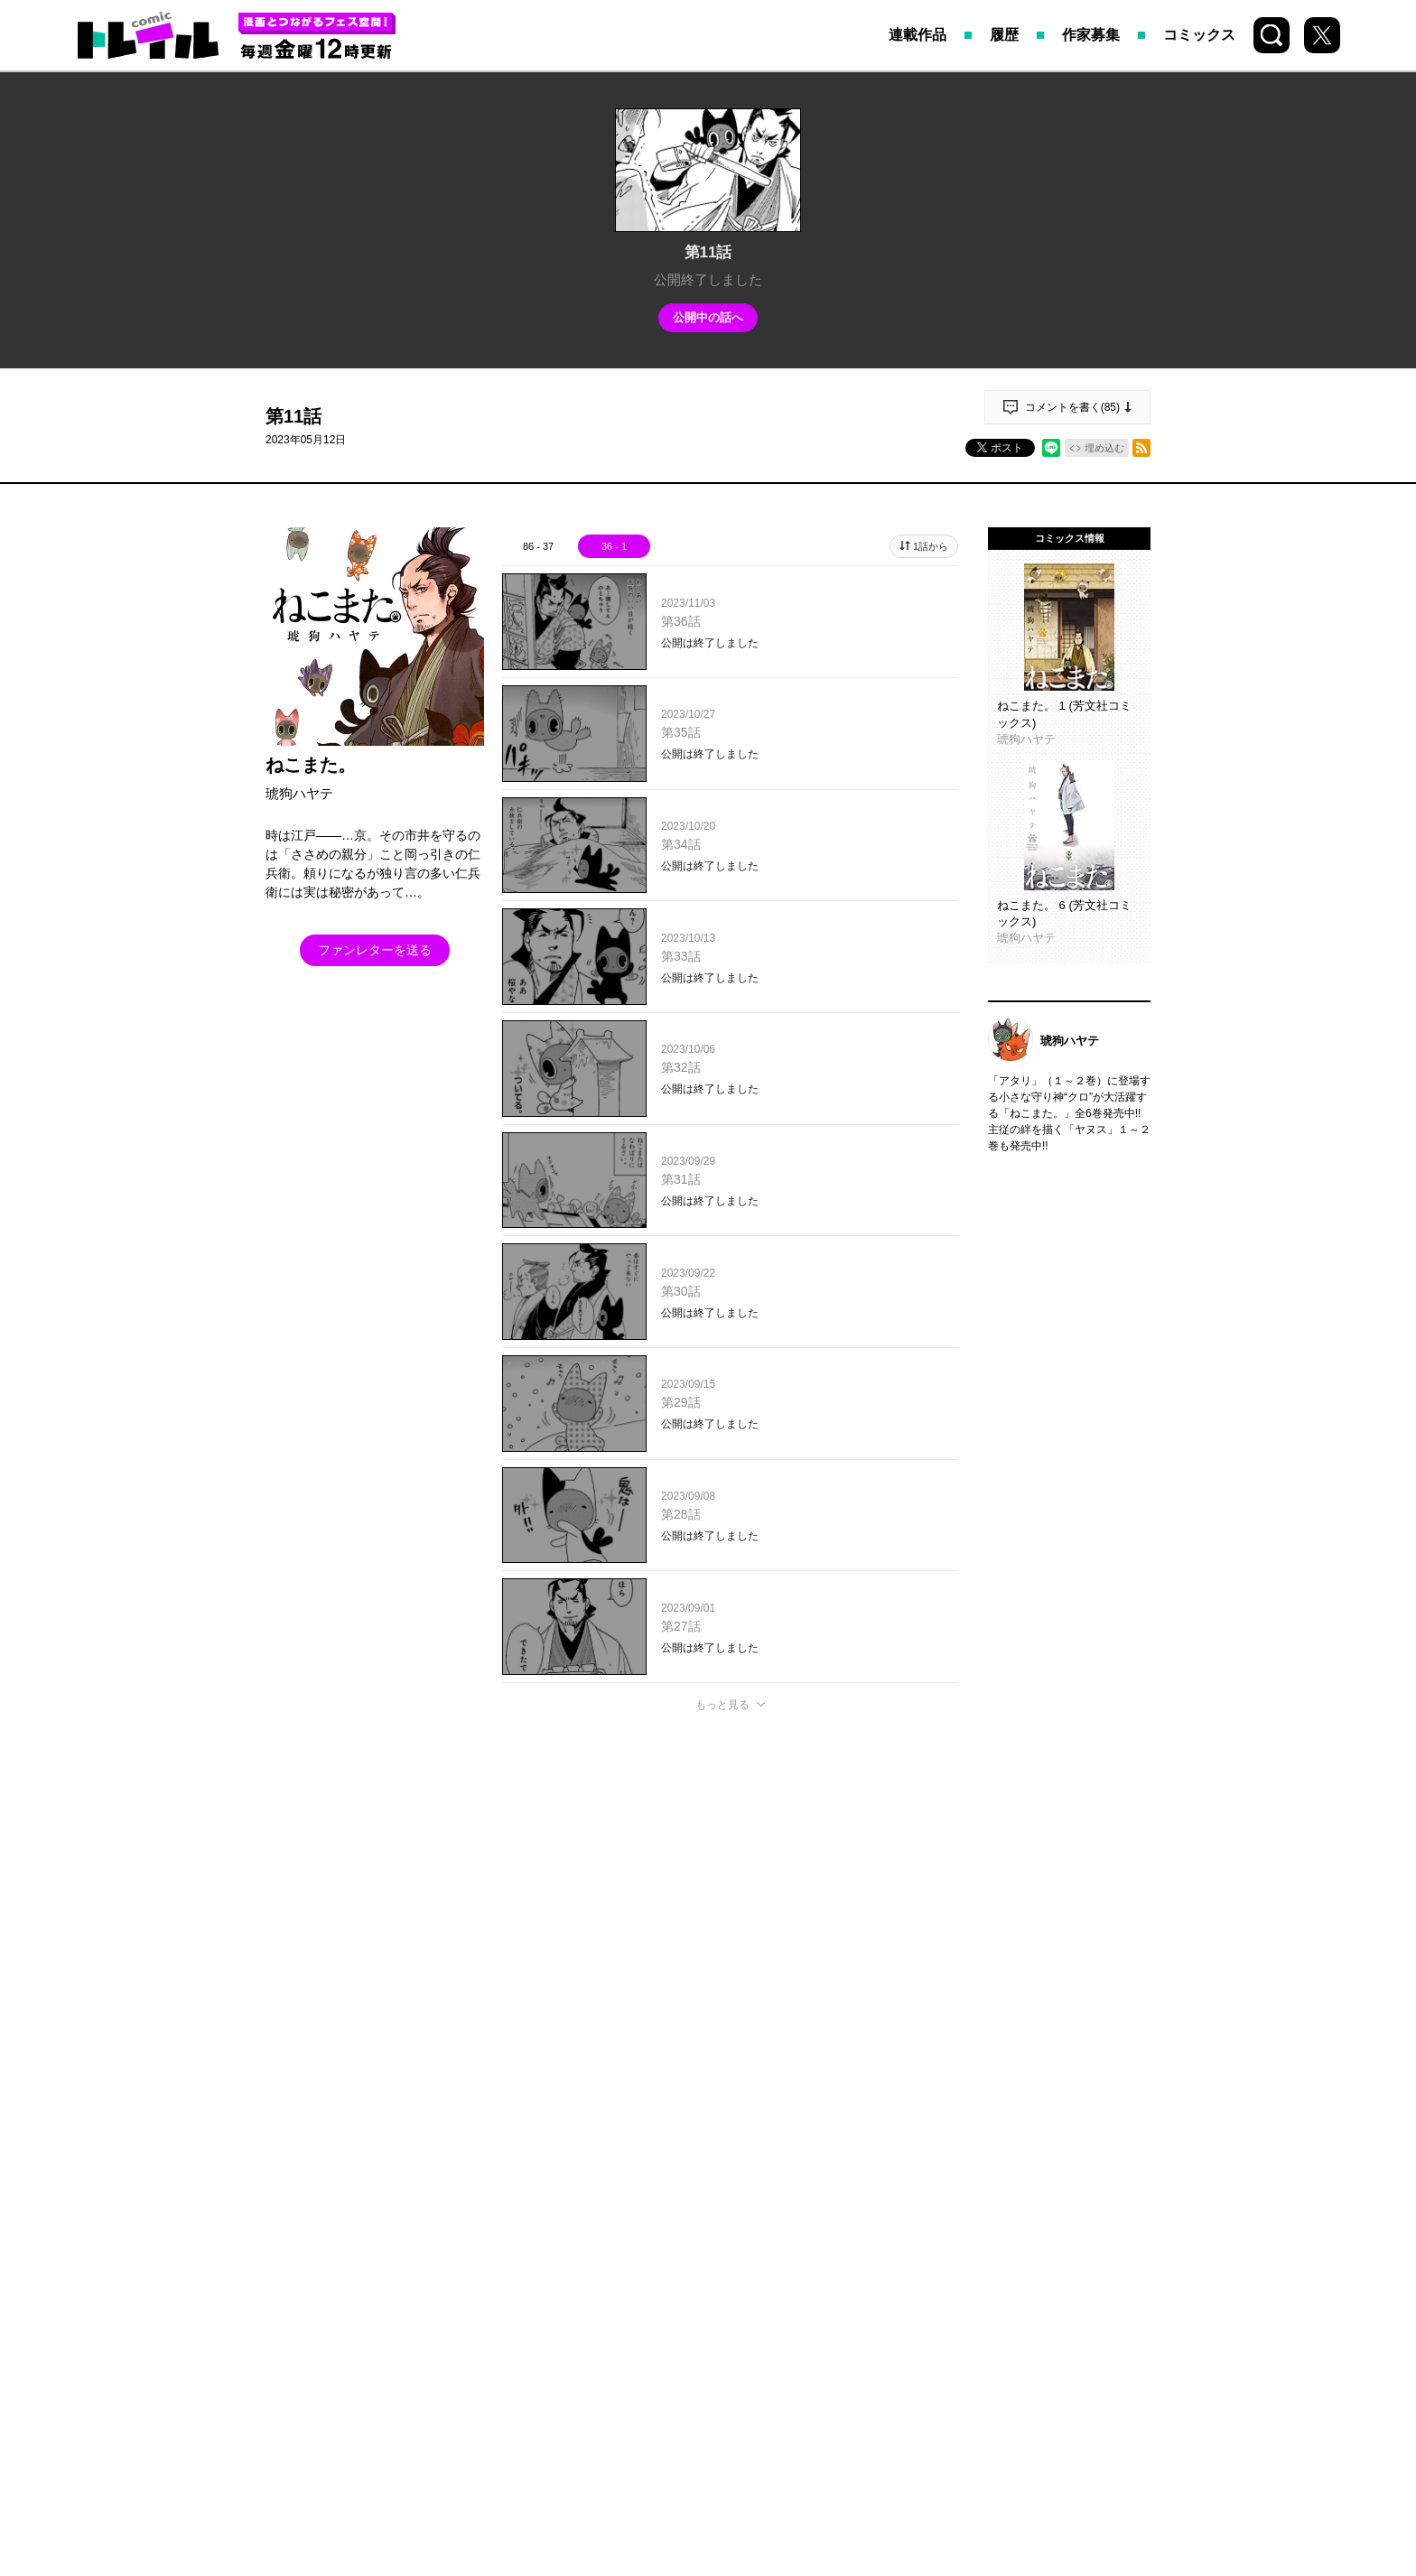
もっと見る (722, 1704)
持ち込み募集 (573, 2247)
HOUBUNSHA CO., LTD (659, 2365)
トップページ (461, 2247)
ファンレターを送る (375, 950)
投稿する (730, 1968)
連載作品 (917, 34)
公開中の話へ (708, 317)
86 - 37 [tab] (538, 546)
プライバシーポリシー (929, 2247)
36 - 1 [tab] (614, 546)
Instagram (701, 2207)
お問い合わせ (792, 2247)
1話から (930, 546)
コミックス (1199, 34)
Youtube (819, 2207)
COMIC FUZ (682, 2247)
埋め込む (1104, 447)
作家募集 (1091, 34)
